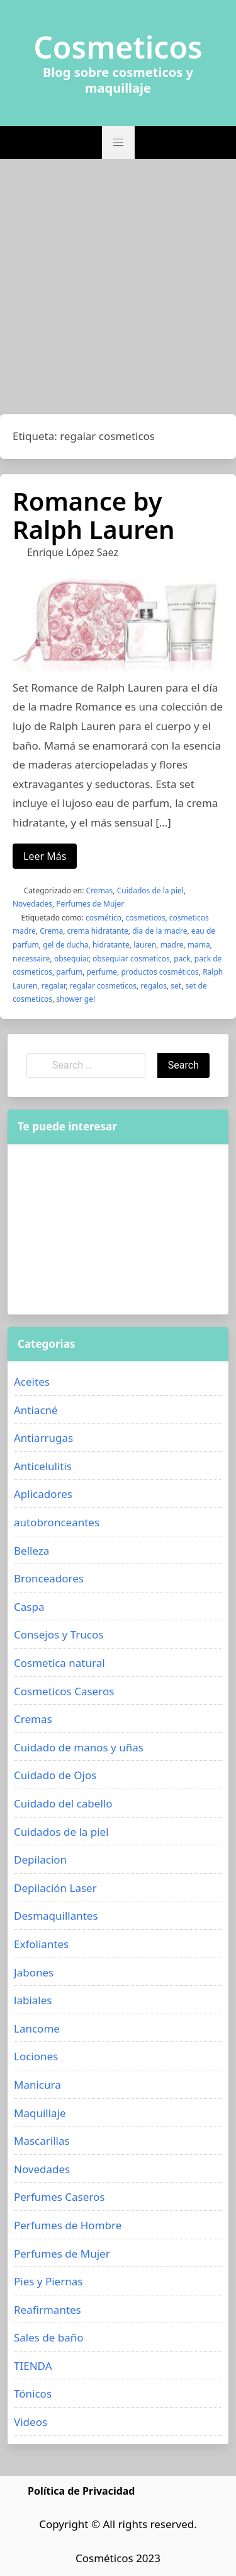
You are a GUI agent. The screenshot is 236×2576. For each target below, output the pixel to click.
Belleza (31, 1550)
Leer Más (44, 856)
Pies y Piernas (48, 2281)
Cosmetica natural (59, 1663)
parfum (69, 971)
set (176, 985)
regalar (53, 985)
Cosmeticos (118, 47)
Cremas (99, 890)
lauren (144, 944)
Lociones (36, 2056)
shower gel (75, 999)
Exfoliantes (41, 1944)
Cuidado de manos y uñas (78, 1747)
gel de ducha (65, 944)
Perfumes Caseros (59, 2197)
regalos (153, 985)
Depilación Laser (55, 1888)
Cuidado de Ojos (55, 1775)
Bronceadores (49, 1578)
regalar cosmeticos (103, 985)
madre (172, 944)
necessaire (31, 958)
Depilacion (40, 1859)
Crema (51, 930)
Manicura (37, 2084)
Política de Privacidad (81, 2491)
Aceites (32, 1381)
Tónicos (33, 2393)
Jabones (33, 1972)
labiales (33, 2000)
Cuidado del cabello (63, 1803)
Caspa (29, 1606)
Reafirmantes (47, 2309)
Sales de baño (49, 2337)
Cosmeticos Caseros (64, 1691)
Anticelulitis (43, 1466)
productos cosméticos (159, 971)
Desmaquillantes (56, 1915)
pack (182, 958)
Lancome (37, 2028)
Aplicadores (43, 1494)
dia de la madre (159, 930)
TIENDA (33, 2365)
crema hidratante (97, 930)
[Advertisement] (118, 289)
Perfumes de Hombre (67, 2225)
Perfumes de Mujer (90, 903)
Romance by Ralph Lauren (94, 515)
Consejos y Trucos (58, 1634)
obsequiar (71, 958)
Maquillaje (40, 2113)
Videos (30, 2422)
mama (199, 944)
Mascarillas (42, 2140)
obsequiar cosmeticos (131, 958)
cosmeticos (145, 917)
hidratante (111, 944)
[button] (118, 142)
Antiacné (36, 1410)
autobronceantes (56, 1522)
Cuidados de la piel (150, 890)
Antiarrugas (43, 1437)
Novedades (32, 903)
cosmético (103, 917)
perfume (101, 971)
